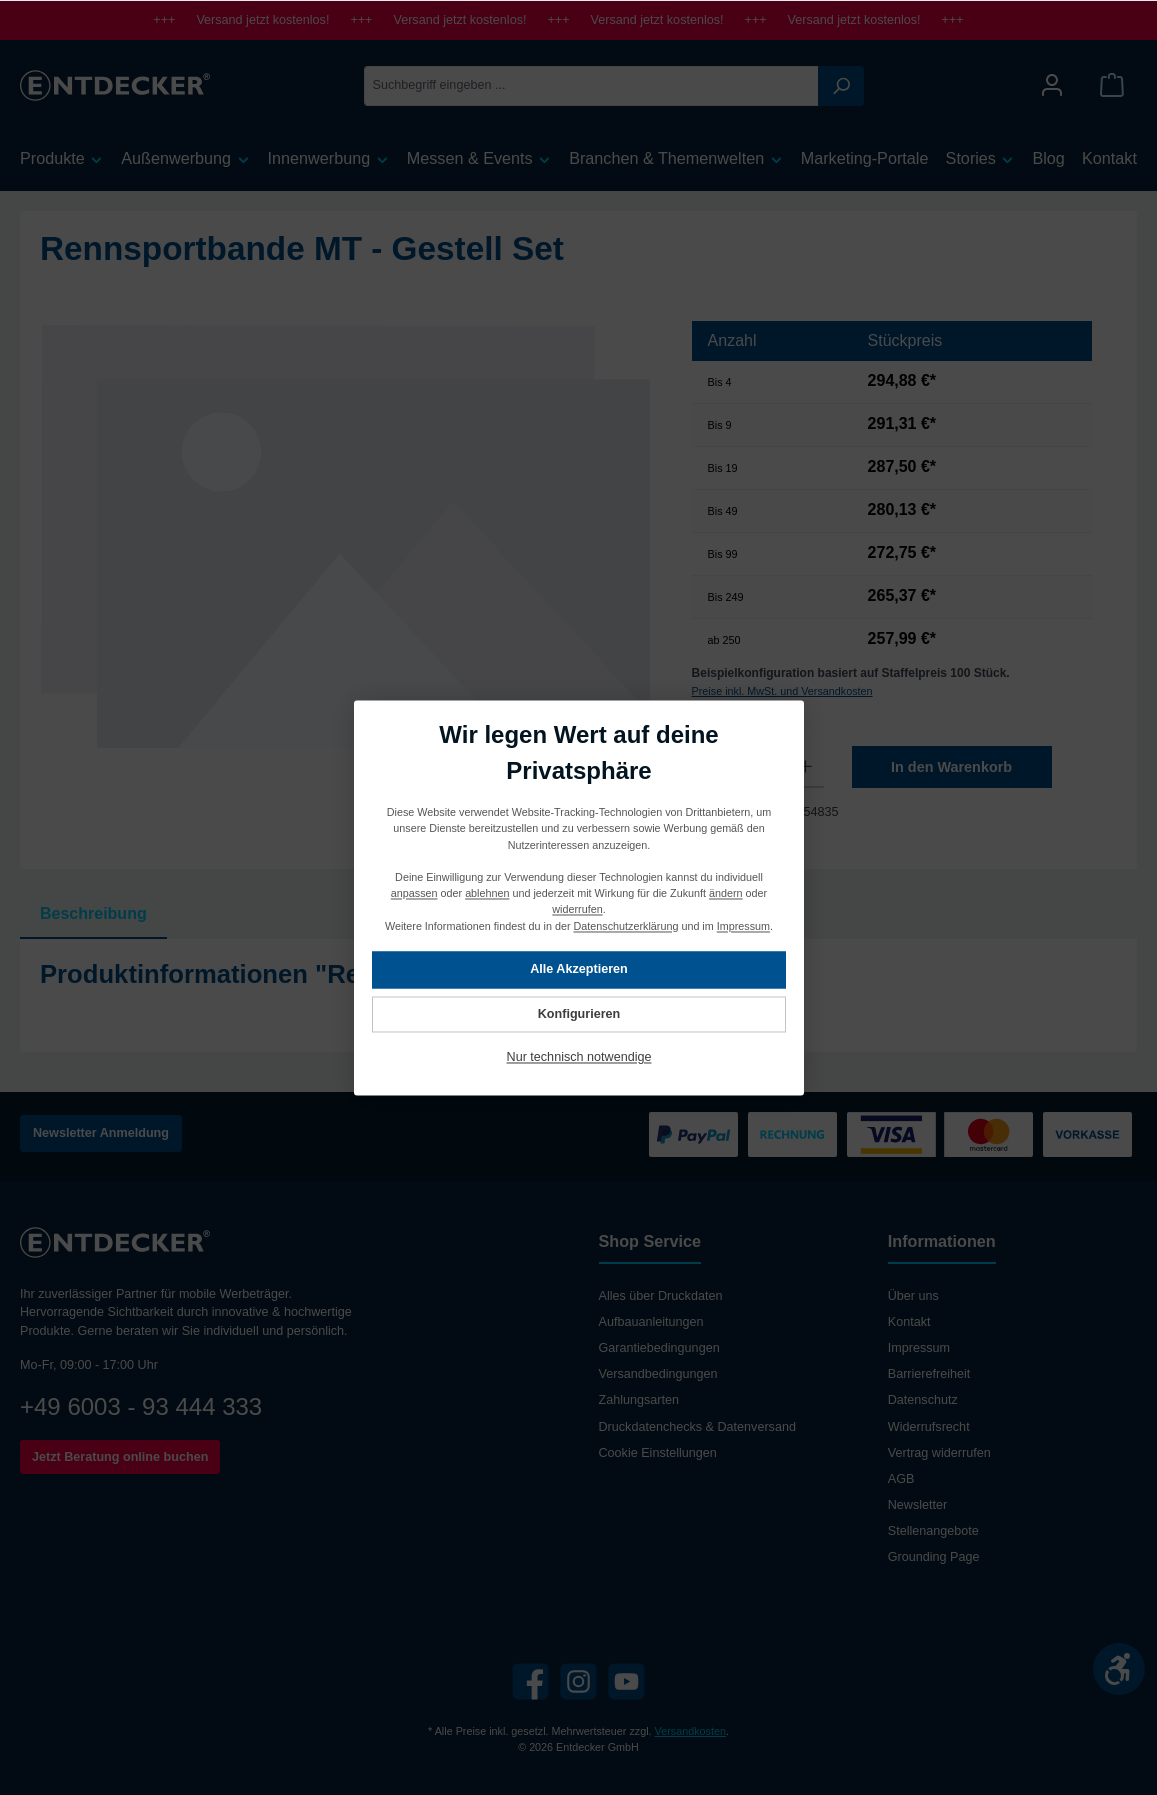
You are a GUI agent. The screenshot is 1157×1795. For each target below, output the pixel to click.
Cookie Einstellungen (658, 1453)
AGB (901, 1479)
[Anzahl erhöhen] (805, 767)
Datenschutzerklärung (625, 925)
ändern (726, 893)
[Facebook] (530, 1681)
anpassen (413, 893)
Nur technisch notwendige (578, 1057)
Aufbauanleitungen (651, 1322)
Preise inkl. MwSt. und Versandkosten (782, 691)
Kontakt (909, 1322)
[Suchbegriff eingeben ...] (591, 86)
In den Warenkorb (951, 767)
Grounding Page (934, 1557)
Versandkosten (690, 1731)
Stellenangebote (933, 1531)
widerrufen (577, 909)
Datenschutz (923, 1400)
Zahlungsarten (639, 1400)
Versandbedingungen (658, 1374)
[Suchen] (841, 86)
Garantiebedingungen (659, 1348)
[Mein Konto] (1052, 85)
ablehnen (487, 893)
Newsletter (918, 1505)
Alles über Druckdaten (661, 1296)
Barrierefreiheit (929, 1374)
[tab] (93, 914)
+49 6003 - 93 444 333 (141, 1406)
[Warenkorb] (1112, 85)
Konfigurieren (578, 1014)
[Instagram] (578, 1681)
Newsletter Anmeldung (101, 1133)
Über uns (913, 1296)
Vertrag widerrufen (939, 1453)
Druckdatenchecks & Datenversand (697, 1427)
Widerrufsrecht (929, 1427)
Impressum (919, 1348)
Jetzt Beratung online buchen (120, 1457)
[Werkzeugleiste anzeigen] (1119, 1669)
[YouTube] (626, 1681)
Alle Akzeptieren (579, 969)
